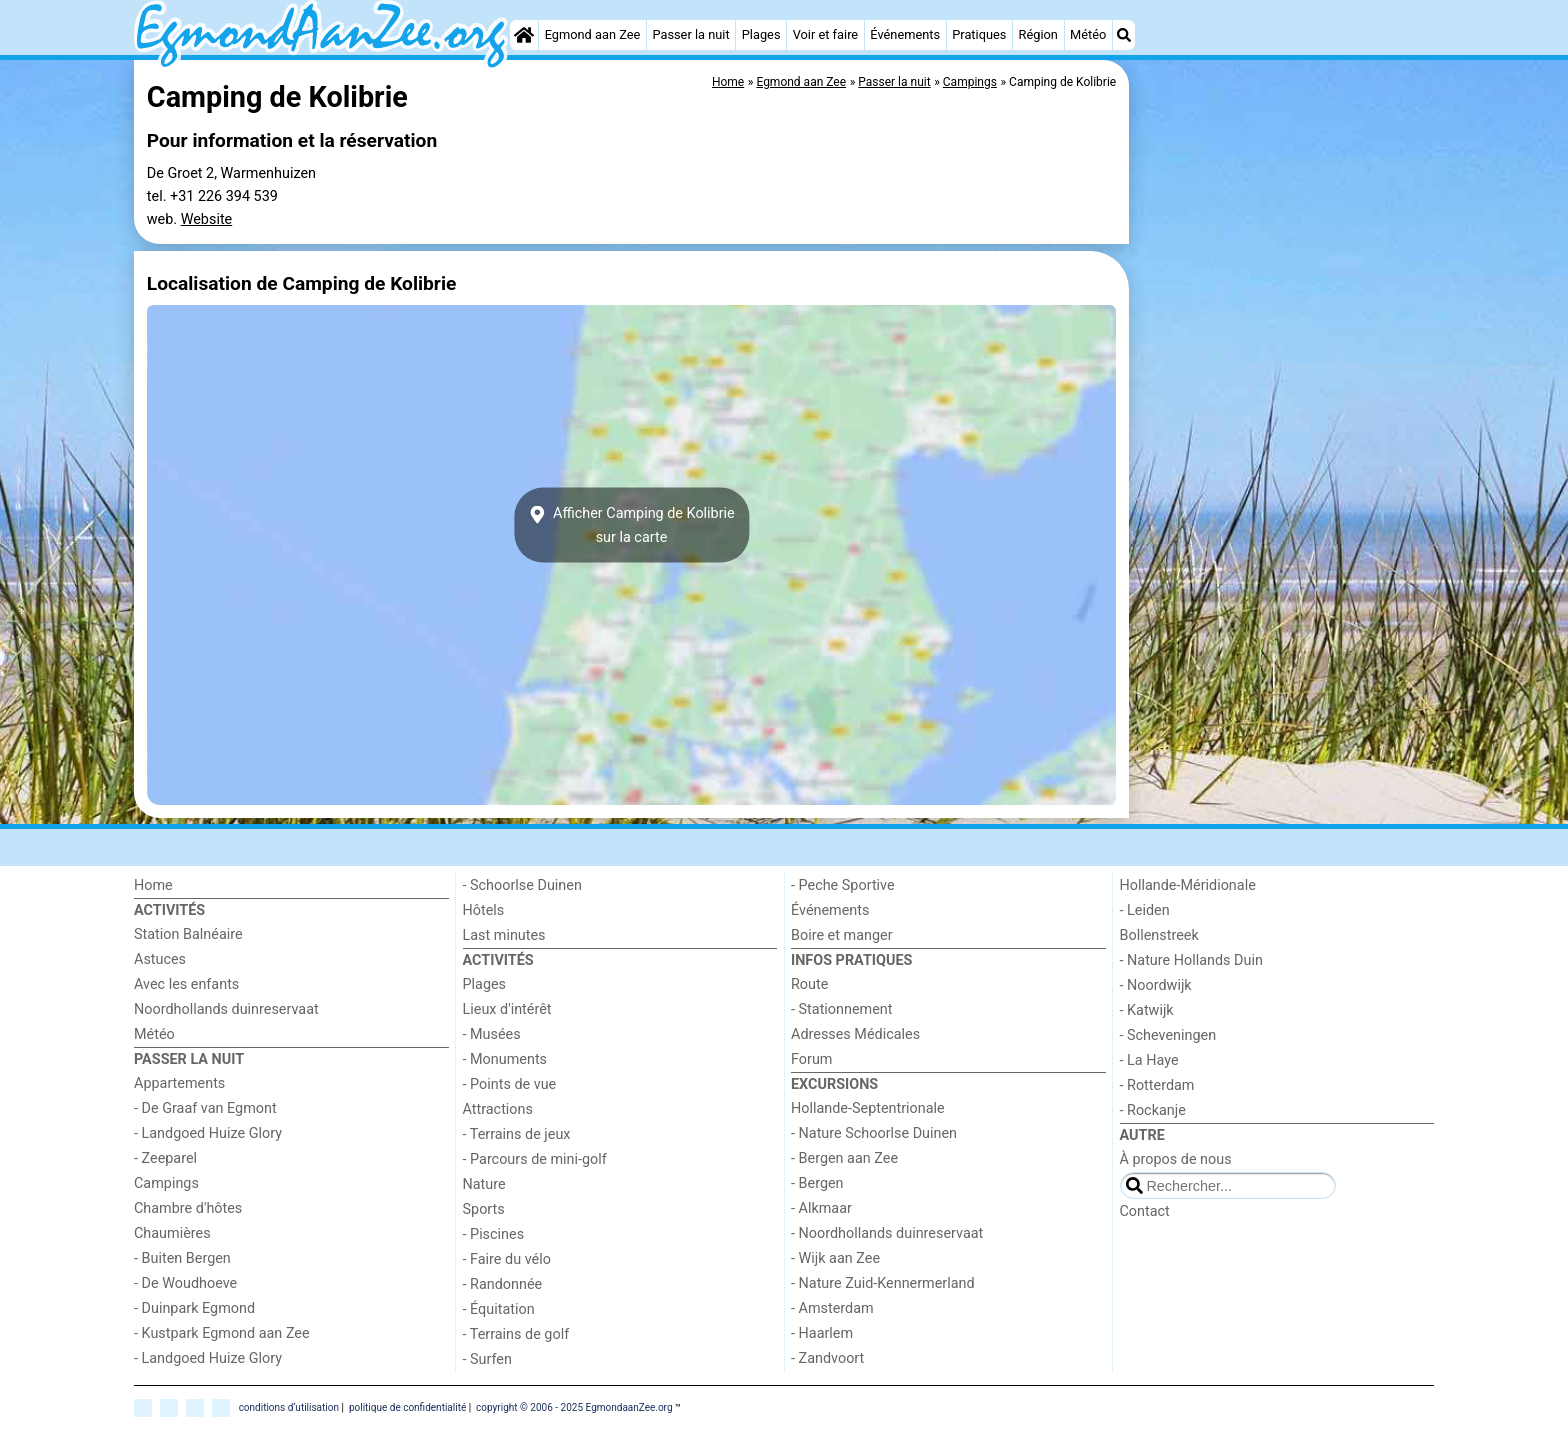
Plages (761, 34)
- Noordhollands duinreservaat (887, 1233)
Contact (1145, 1211)
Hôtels (484, 910)
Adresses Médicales (855, 1034)
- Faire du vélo (507, 1259)
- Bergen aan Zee (844, 1158)
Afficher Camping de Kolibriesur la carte (631, 525)
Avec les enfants (186, 984)
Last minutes (504, 935)
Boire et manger (842, 935)
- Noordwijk (1156, 985)
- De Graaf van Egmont (205, 1108)
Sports (484, 1209)
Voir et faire (825, 34)
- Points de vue (510, 1084)
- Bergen (817, 1183)
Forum (811, 1059)
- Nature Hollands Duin (1191, 960)
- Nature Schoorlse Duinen (874, 1133)
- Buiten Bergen (182, 1258)
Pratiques (979, 34)
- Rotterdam (1157, 1085)
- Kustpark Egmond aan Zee (222, 1333)
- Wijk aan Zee (835, 1258)
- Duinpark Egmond (194, 1308)
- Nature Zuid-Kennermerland (883, 1283)
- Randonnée (503, 1284)
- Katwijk (1147, 1010)
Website (207, 219)
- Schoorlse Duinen (522, 885)
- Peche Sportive (843, 885)
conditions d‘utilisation (289, 1407)
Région (1038, 34)
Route (809, 984)
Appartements (179, 1083)
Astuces (160, 959)
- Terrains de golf (516, 1334)
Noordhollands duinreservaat (226, 1009)
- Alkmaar (821, 1208)
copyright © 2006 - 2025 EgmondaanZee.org (574, 1407)
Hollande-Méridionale (1188, 885)
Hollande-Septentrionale (868, 1108)
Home (153, 885)
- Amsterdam (832, 1308)
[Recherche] (1124, 35)
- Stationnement (841, 1009)
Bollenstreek (1159, 935)
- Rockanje (1153, 1110)
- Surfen (487, 1359)
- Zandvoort (827, 1358)
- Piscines (494, 1234)
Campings (166, 1183)
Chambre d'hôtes (188, 1208)
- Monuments (505, 1059)
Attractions (498, 1109)
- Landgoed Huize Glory (208, 1133)
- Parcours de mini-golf (535, 1159)
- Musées (492, 1034)
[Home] (524, 35)
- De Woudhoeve (185, 1283)
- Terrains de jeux (517, 1134)
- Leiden (1145, 910)
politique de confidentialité (407, 1407)
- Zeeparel (165, 1158)
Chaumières (172, 1233)
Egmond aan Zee (593, 34)
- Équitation (499, 1309)
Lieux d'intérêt (507, 1009)
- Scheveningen (1168, 1035)
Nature (484, 1184)
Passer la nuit (690, 34)
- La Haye (1149, 1060)
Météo (1088, 34)
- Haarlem (822, 1333)
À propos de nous (1176, 1159)
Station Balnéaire (188, 934)
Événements (905, 34)
